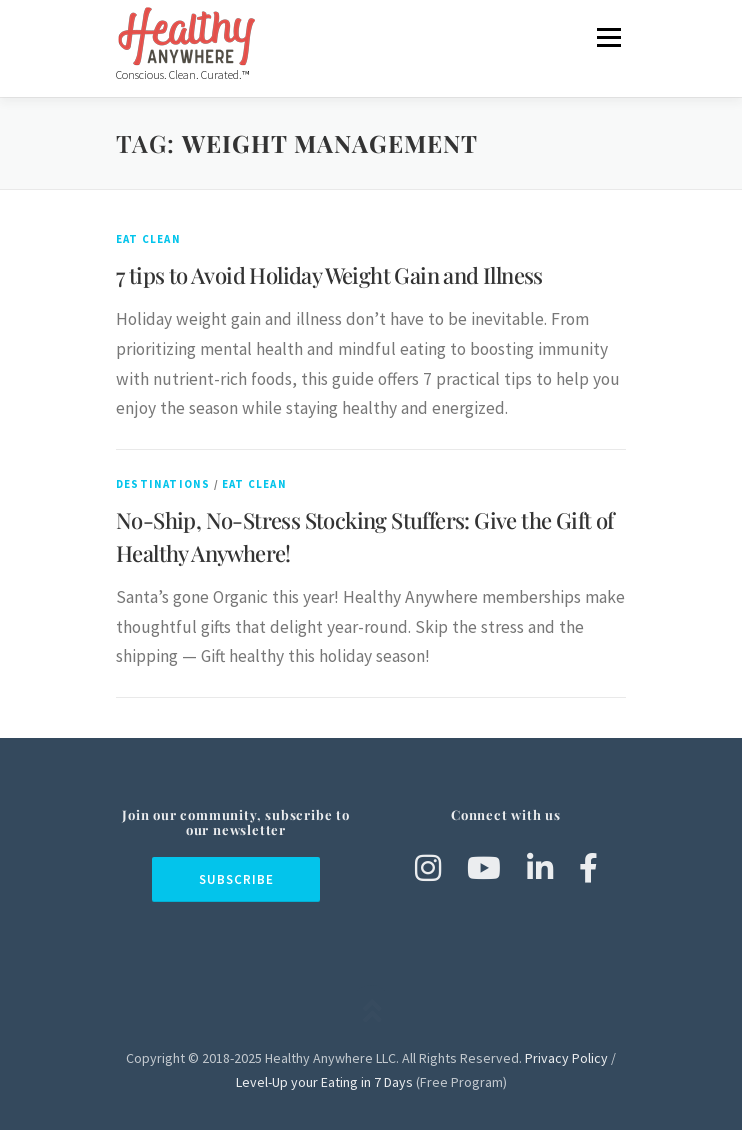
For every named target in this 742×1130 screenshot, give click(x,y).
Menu (608, 37)
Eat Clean (148, 239)
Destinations (163, 484)
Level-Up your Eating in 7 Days (324, 1082)
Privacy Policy (566, 1058)
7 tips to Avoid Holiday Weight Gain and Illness (329, 275)
